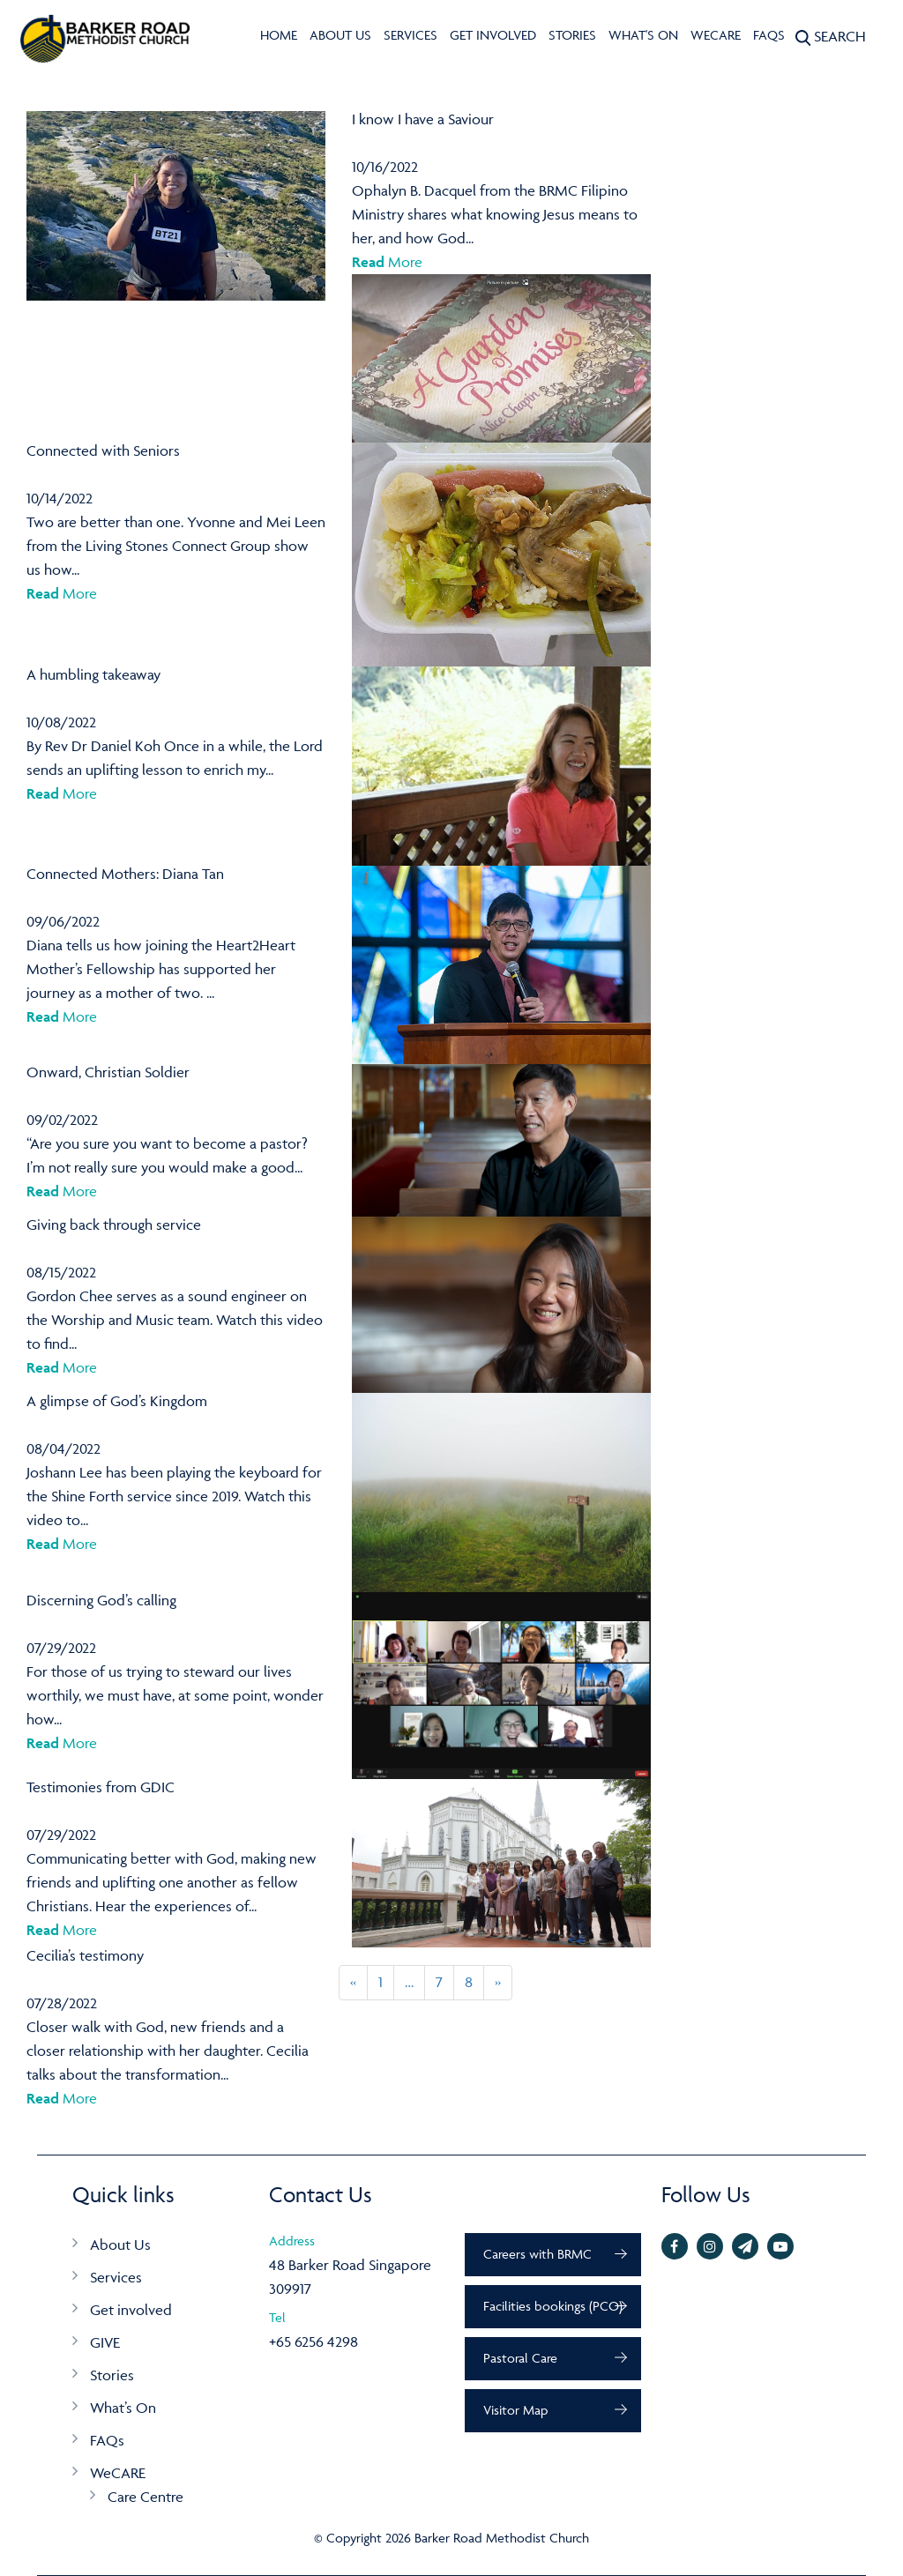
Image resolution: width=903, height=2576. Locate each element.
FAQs (769, 34)
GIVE (105, 2342)
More (387, 262)
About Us (340, 34)
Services (410, 34)
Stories (572, 34)
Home (278, 34)
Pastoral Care (520, 2357)
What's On (643, 34)
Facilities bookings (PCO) (553, 2305)
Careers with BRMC (537, 2253)
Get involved (493, 34)
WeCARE (715, 34)
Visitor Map (515, 2409)
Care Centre (145, 2496)
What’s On (123, 2407)
